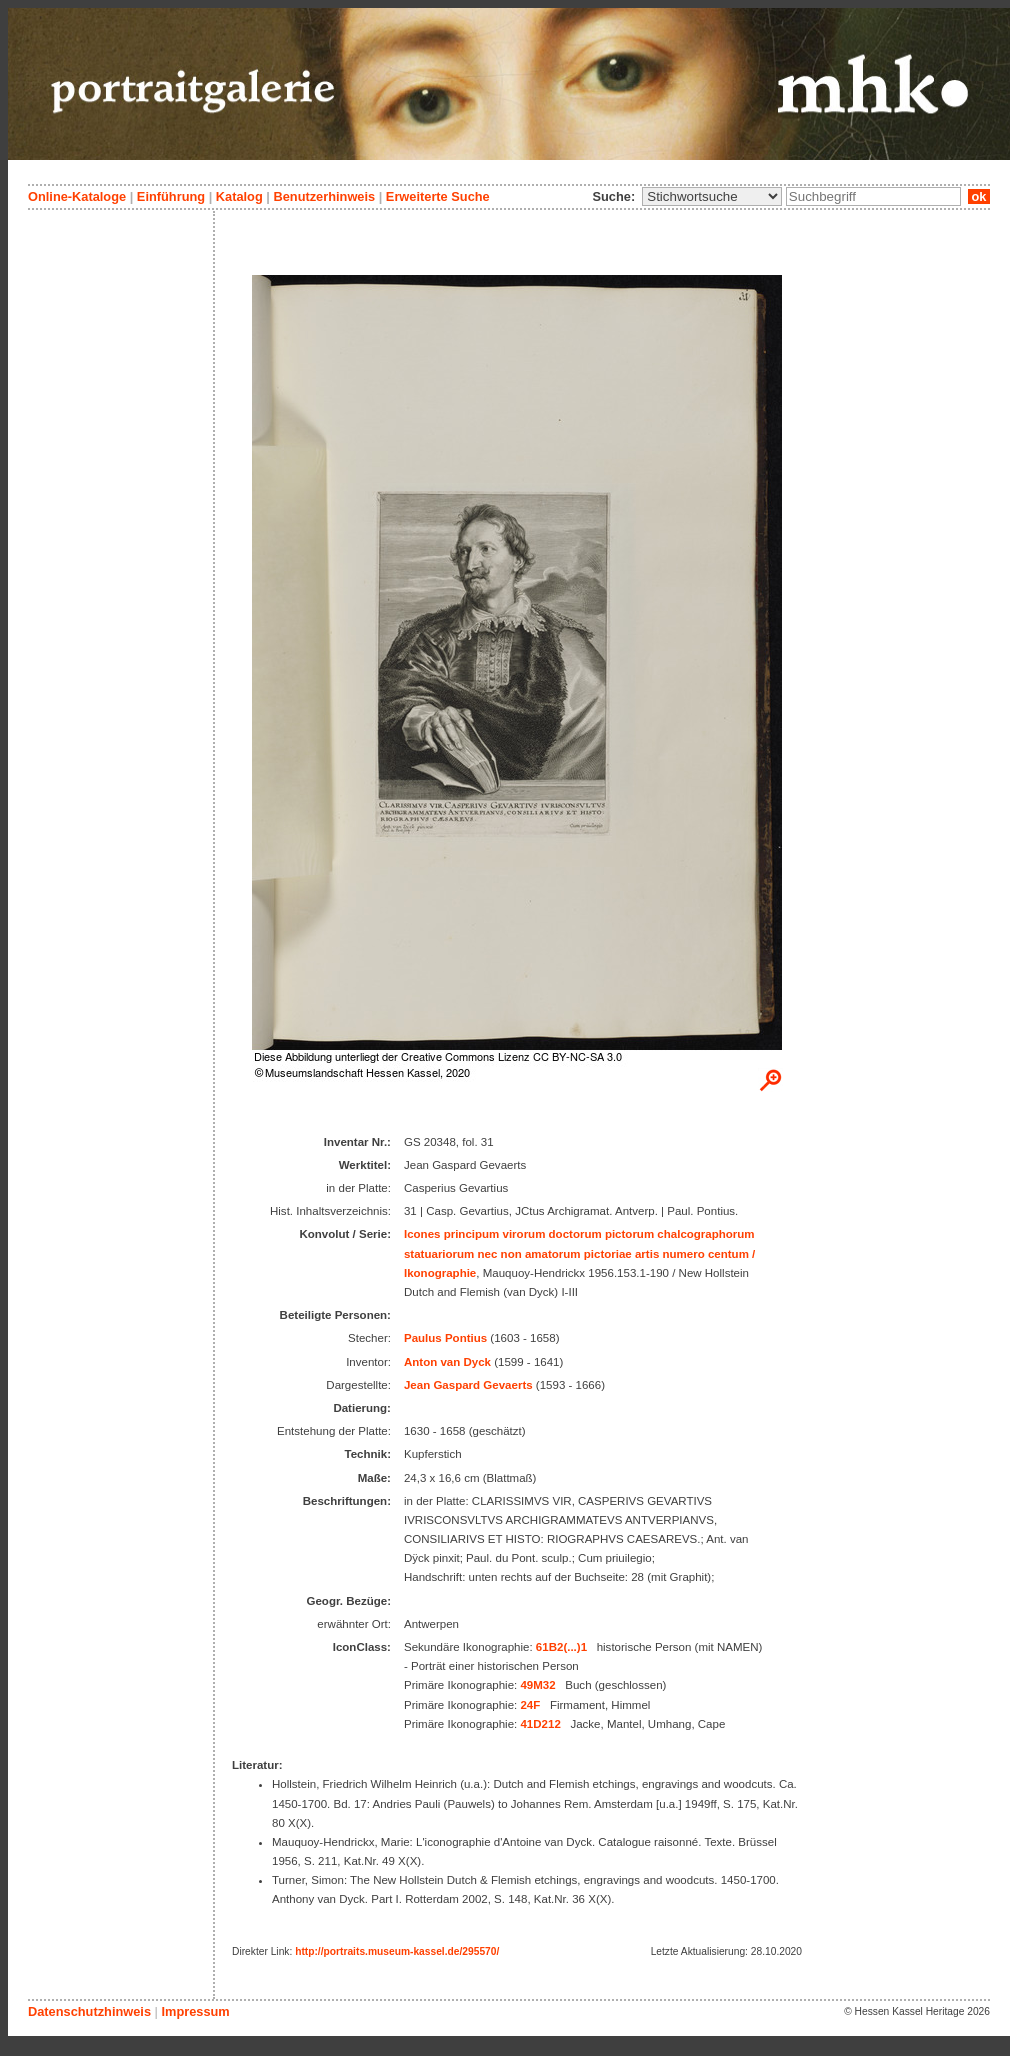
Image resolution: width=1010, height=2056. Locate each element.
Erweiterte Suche (438, 196)
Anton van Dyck (447, 1362)
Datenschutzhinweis (89, 2011)
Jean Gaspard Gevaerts (468, 1385)
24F (530, 1705)
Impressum (195, 2011)
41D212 (540, 1724)
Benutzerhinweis (324, 196)
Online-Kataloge (77, 196)
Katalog (239, 196)
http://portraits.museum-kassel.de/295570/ (397, 1951)
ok (979, 196)
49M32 (537, 1685)
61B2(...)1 (561, 1647)
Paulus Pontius (445, 1338)
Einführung (171, 196)
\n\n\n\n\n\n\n (712, 196)
